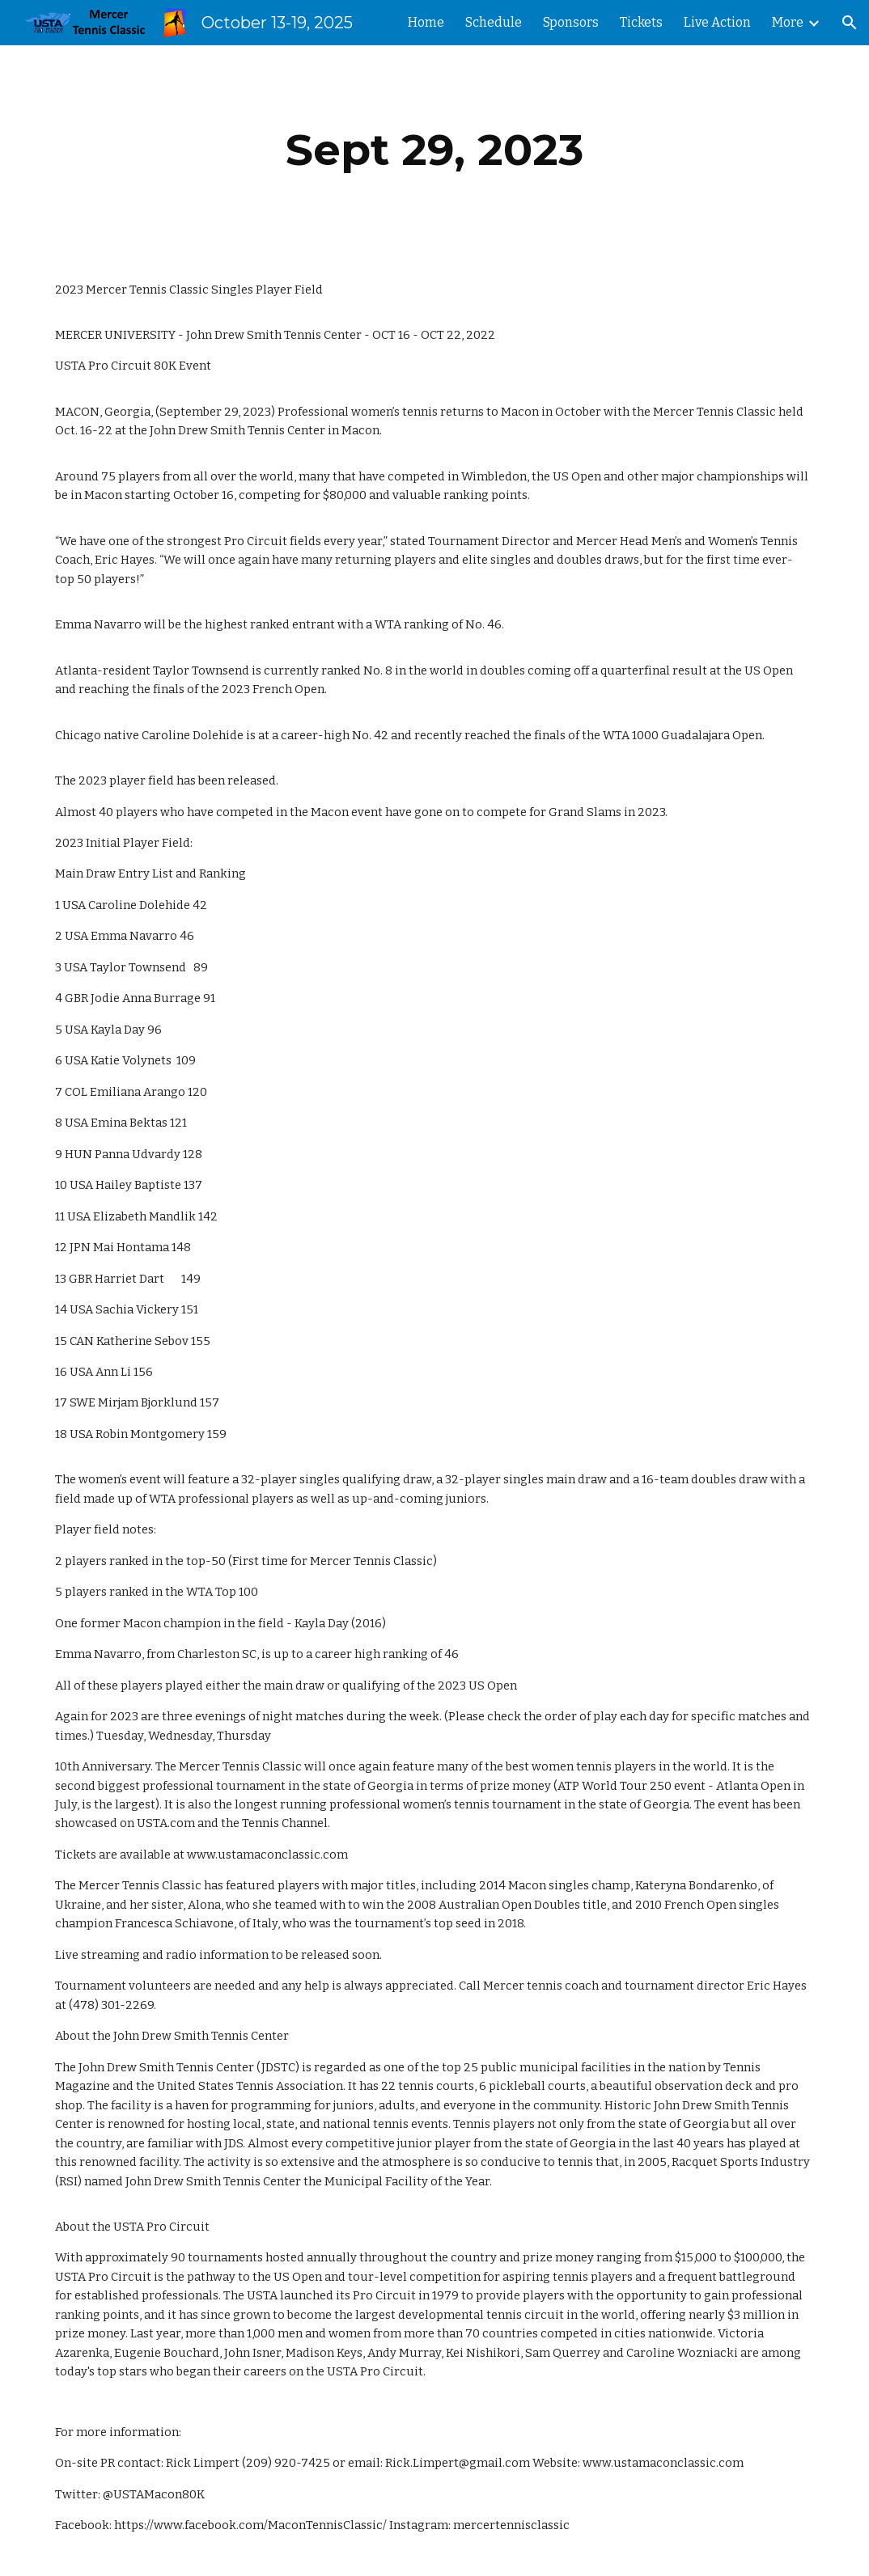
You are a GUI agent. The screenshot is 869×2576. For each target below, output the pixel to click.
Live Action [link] (717, 22)
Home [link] (426, 22)
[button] (849, 22)
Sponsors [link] (571, 22)
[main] (434, 150)
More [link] (787, 22)
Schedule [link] (493, 22)
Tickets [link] (641, 22)
